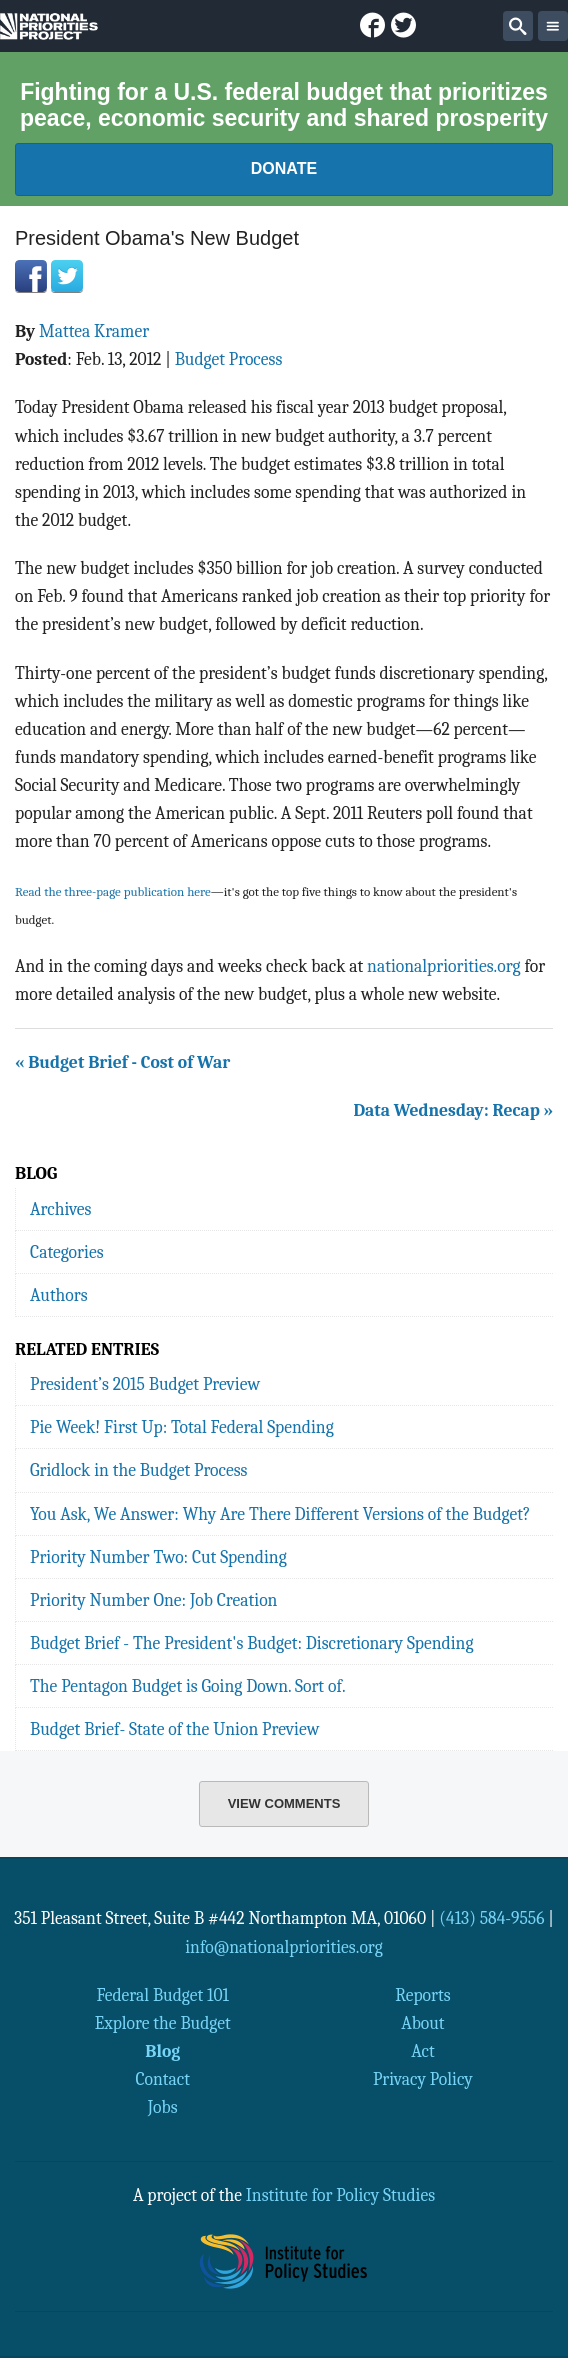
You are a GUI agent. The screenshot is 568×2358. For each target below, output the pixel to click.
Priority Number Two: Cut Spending (158, 1557)
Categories (67, 1252)
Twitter (67, 276)
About (422, 2023)
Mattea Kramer (94, 331)
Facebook (31, 276)
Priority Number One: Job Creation (153, 1600)
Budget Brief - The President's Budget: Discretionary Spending (252, 1643)
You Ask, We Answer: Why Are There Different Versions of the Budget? (280, 1514)
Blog (162, 2051)
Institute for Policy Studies (340, 2195)
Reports (422, 1995)
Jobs (163, 2107)
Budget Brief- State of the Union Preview (174, 1729)
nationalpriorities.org (444, 966)
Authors (59, 1295)
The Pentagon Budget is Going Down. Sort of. (188, 1686)
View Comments (284, 1803)
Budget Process (229, 359)
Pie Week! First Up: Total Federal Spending (182, 1427)
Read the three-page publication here (113, 891)
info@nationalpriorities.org (284, 1947)
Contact (162, 2079)
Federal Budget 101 (162, 1995)
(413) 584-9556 (491, 1918)
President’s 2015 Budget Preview (145, 1384)
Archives (61, 1209)
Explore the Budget (163, 2023)
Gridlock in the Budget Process (139, 1470)
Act (423, 2051)
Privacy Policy (423, 2079)
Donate (284, 168)
